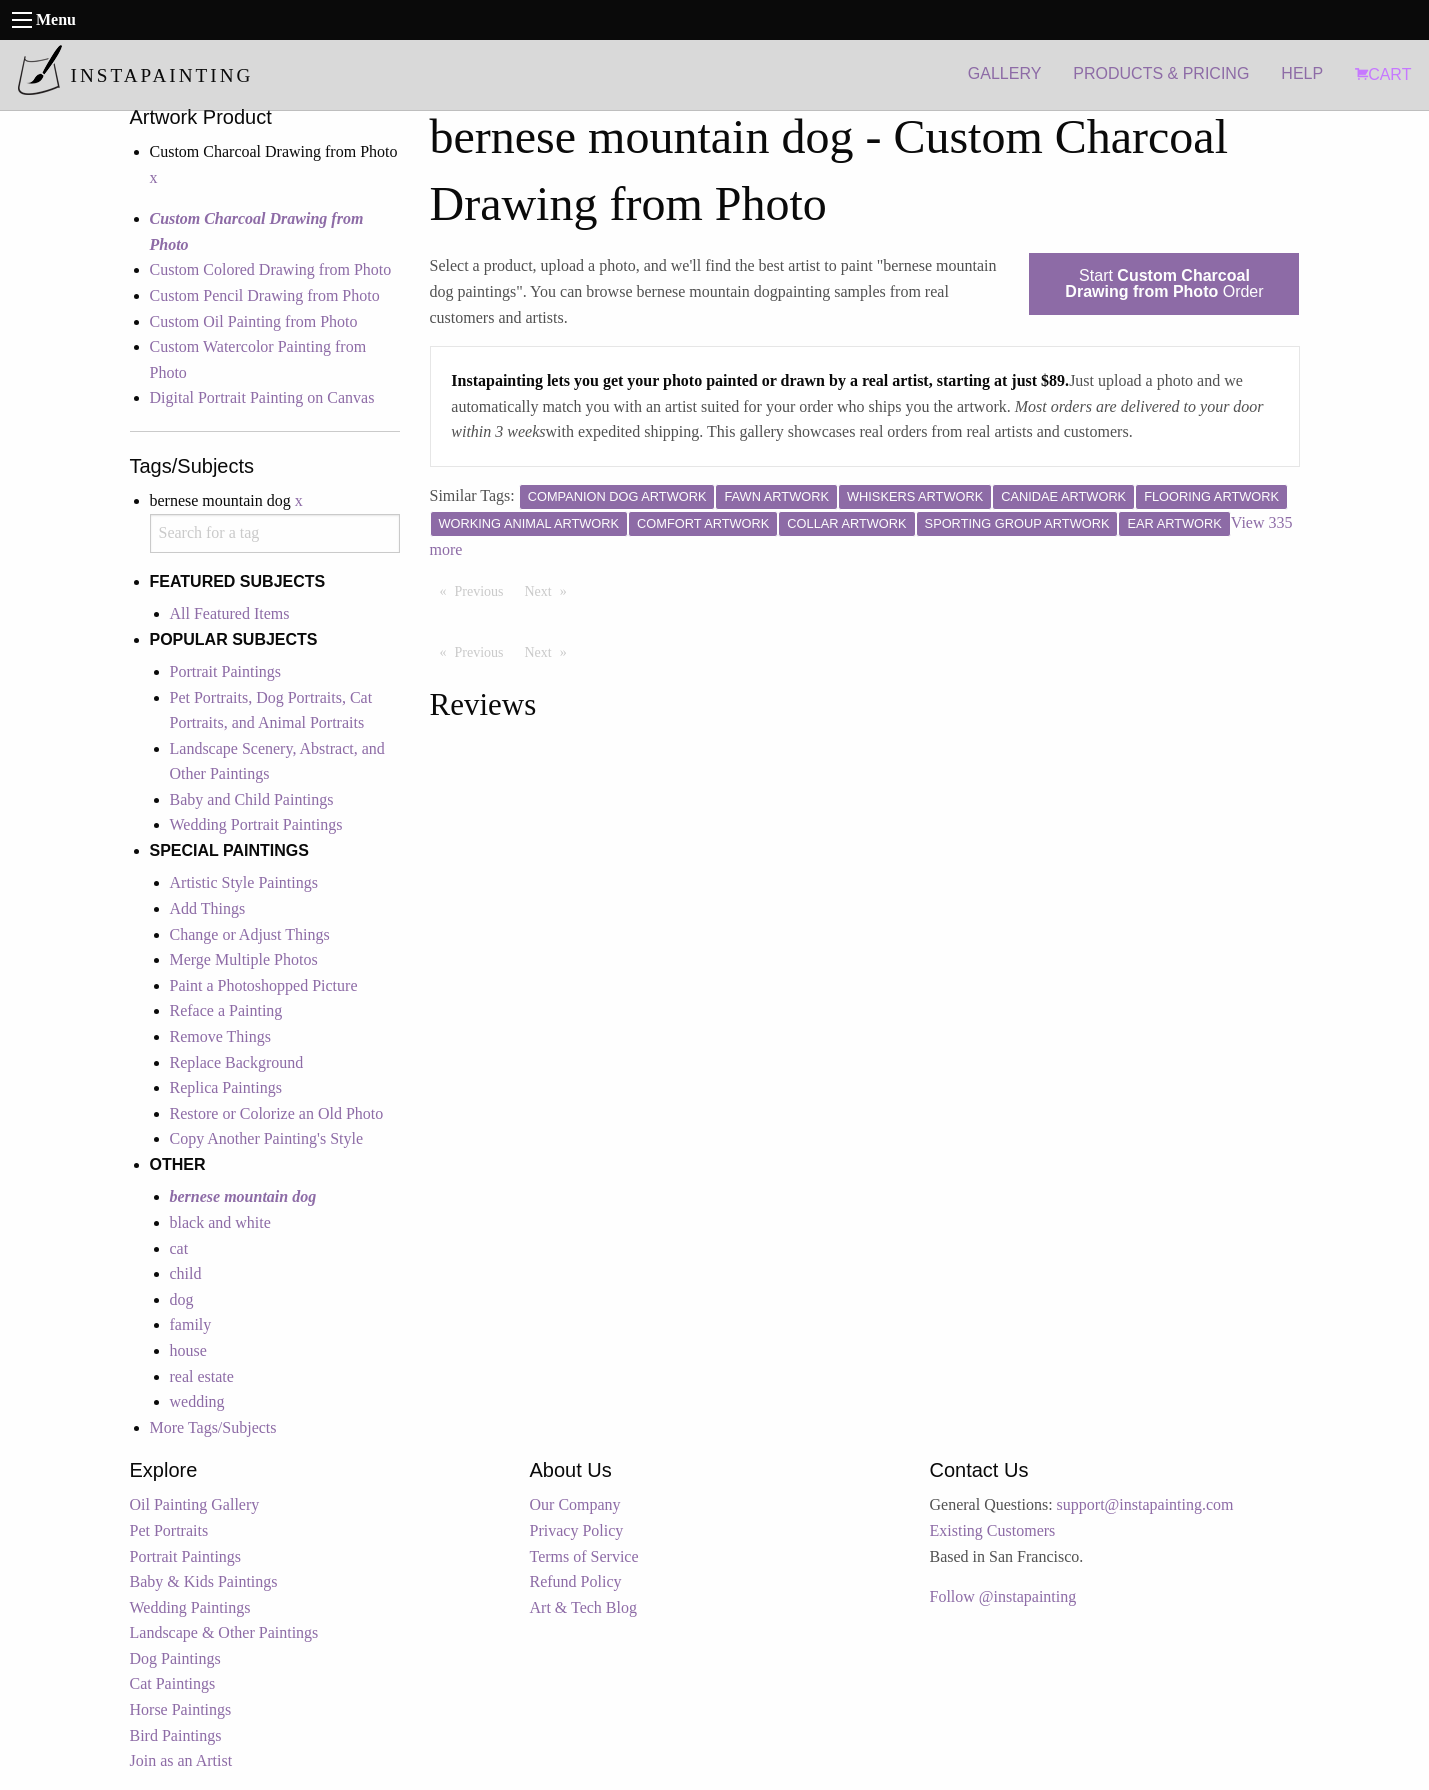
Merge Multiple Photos (244, 959)
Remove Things (220, 1036)
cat (179, 1248)
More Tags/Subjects (213, 1427)
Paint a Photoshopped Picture (264, 985)
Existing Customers (993, 1530)
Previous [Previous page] (484, 590)
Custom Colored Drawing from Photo (271, 269)
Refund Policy (576, 1581)
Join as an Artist (181, 1760)
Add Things (208, 908)
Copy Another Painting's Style (267, 1138)
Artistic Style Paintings (244, 882)
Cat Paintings (173, 1683)
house (188, 1350)
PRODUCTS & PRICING (1161, 73)
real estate (202, 1376)
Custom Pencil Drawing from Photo (265, 295)
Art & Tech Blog (583, 1607)
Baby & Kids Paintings (204, 1581)
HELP (1302, 73)
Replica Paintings (226, 1087)
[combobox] (275, 533)
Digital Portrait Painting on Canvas (262, 397)
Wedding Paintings (190, 1607)
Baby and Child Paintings (252, 799)
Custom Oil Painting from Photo (254, 321)
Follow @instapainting (1003, 1596)
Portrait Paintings (226, 671)
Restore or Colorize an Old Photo (277, 1113)
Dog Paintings (175, 1658)
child (186, 1273)
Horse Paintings (181, 1709)
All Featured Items (230, 613)
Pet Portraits (169, 1530)
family (191, 1324)
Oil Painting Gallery (195, 1504)
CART (1383, 74)
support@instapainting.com (1145, 1504)
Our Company (575, 1504)
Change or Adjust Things (250, 934)
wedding (197, 1401)
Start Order (1164, 283)
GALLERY (1005, 73)
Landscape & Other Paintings (224, 1632)
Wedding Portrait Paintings (256, 824)
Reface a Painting (226, 1010)
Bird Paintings (176, 1735)
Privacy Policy (577, 1530)
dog (182, 1299)
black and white (220, 1222)
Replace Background (237, 1062)
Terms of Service (584, 1556)
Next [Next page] (551, 590)
